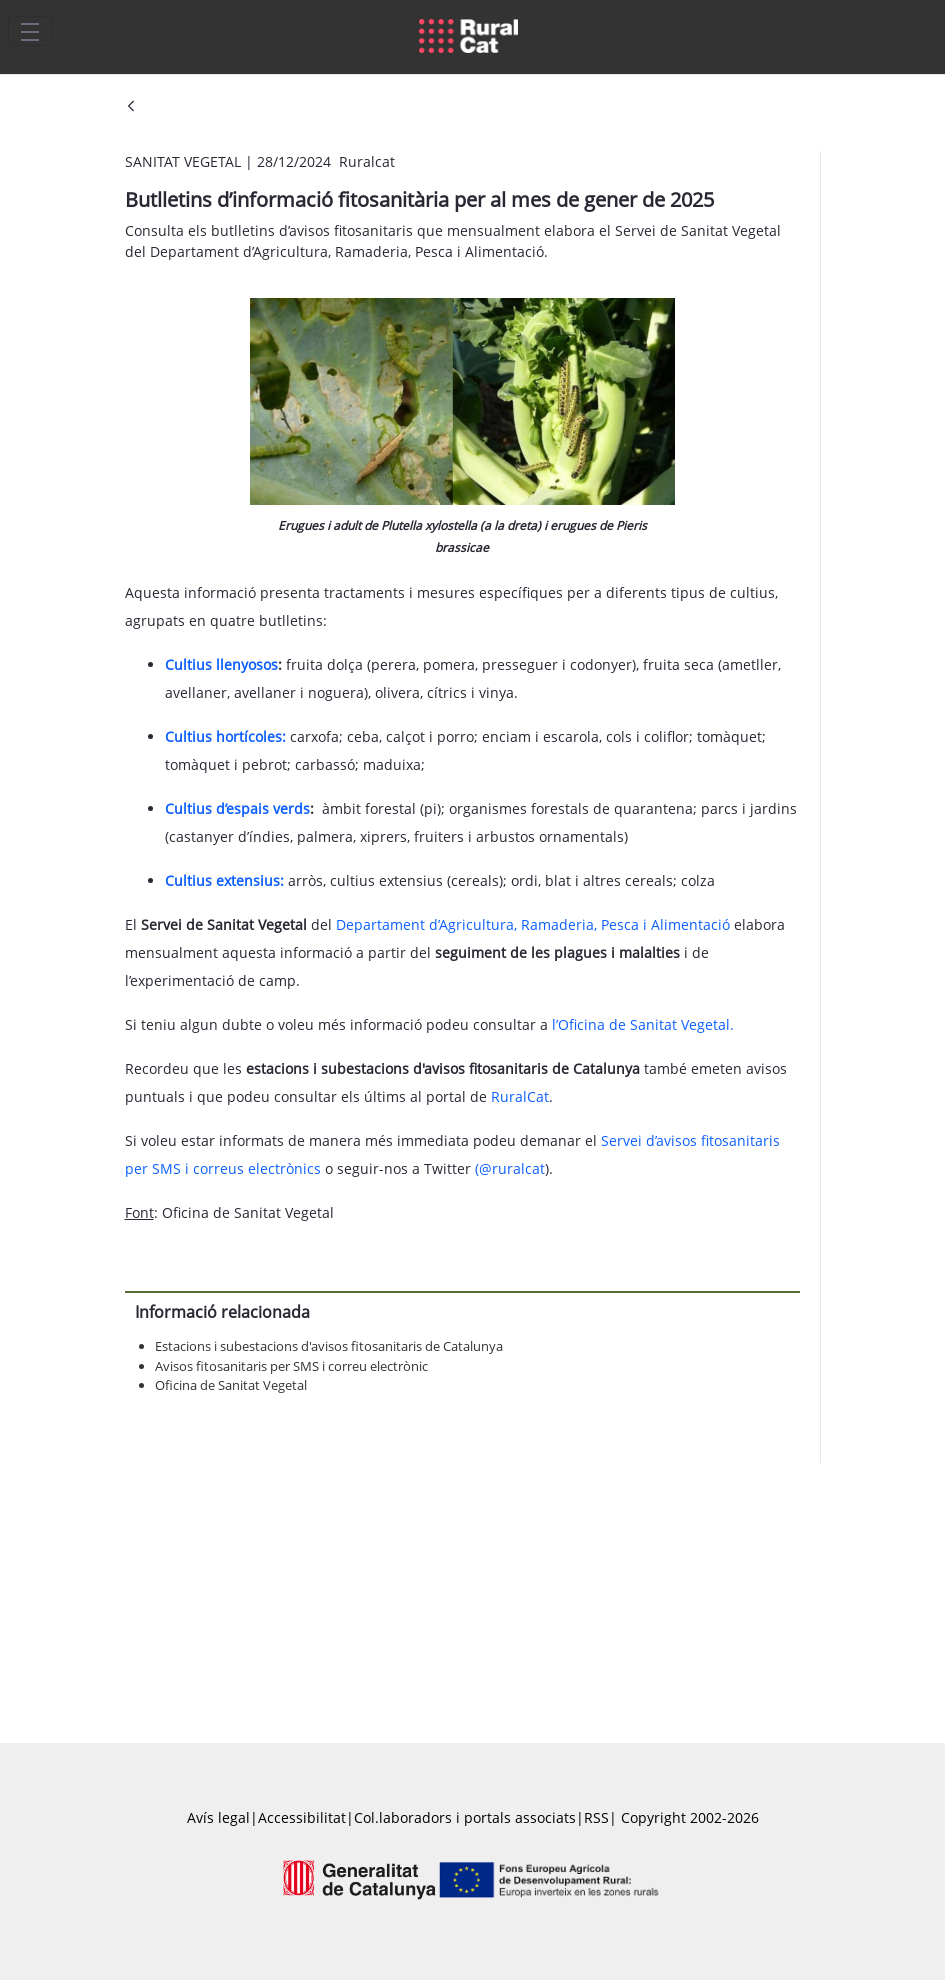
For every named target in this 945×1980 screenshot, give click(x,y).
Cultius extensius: (224, 880)
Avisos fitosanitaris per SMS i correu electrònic (291, 1366)
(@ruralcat (510, 1168)
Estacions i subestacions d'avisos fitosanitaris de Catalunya (329, 1346)
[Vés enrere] (131, 107)
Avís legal (218, 1817)
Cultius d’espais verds (237, 808)
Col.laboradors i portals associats (465, 1817)
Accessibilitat (302, 1817)
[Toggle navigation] (30, 31)
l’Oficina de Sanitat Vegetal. (643, 1024)
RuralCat (520, 1096)
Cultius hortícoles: (225, 736)
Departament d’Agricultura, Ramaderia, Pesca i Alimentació (533, 924)
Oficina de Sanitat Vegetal (231, 1385)
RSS (596, 1817)
